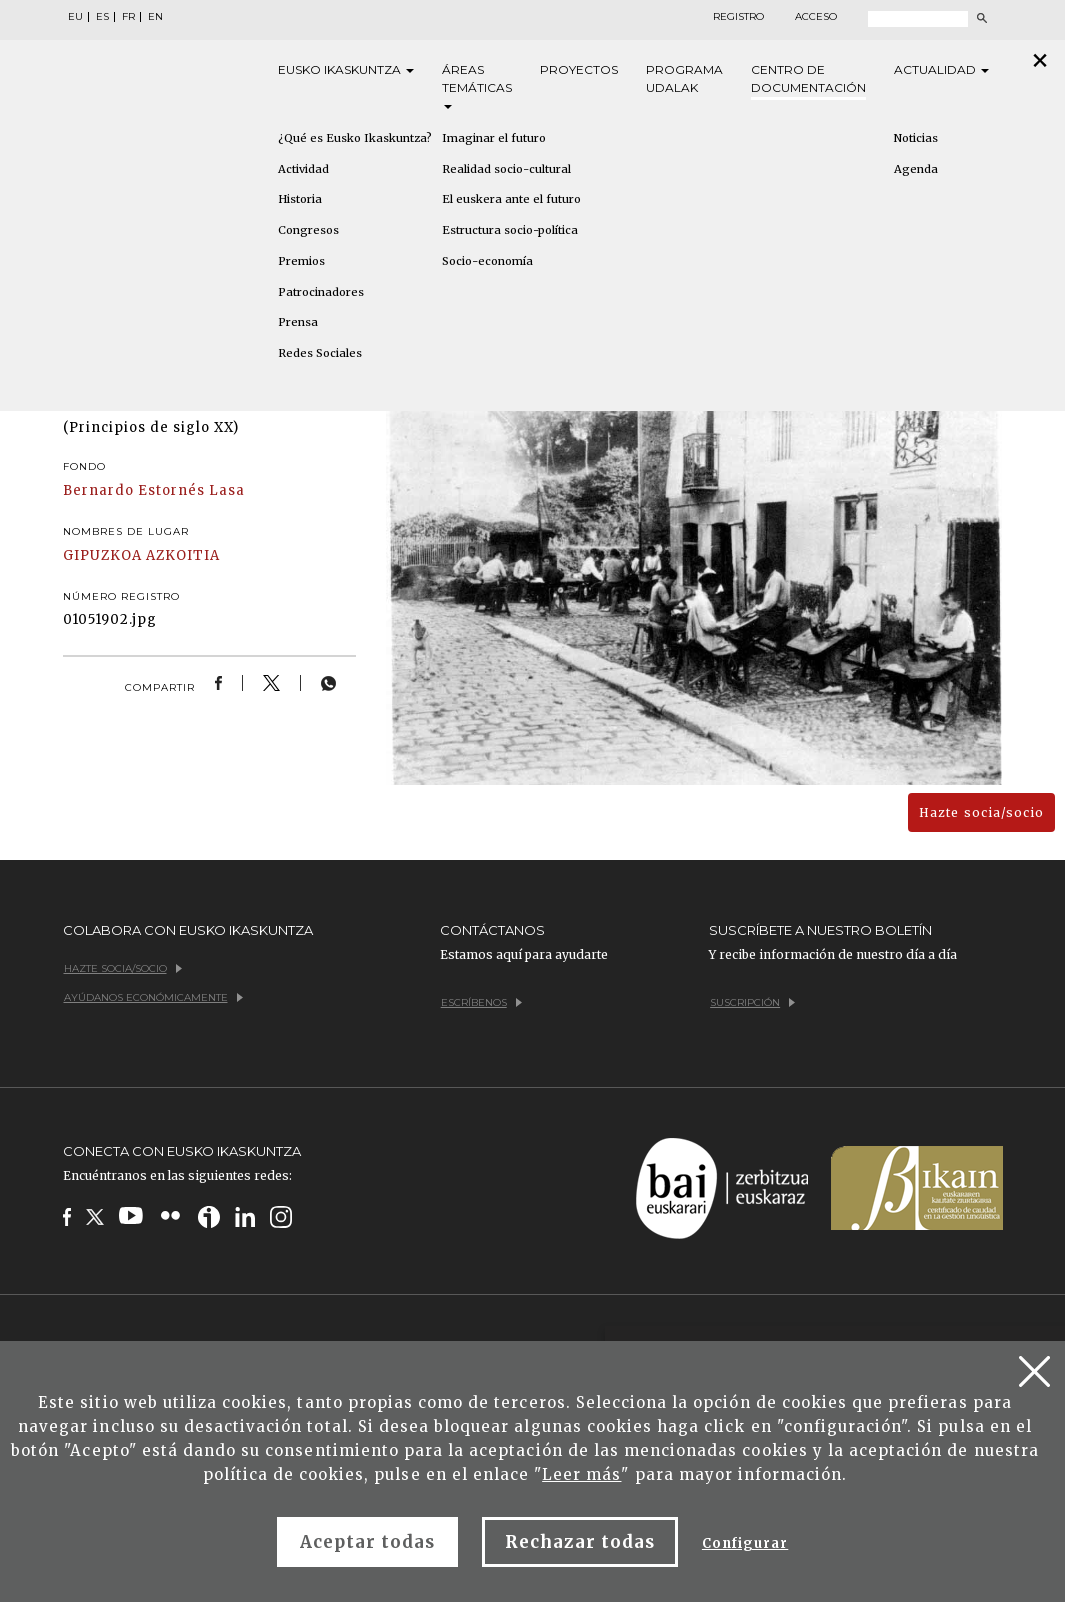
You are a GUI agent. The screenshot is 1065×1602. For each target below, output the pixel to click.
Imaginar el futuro (494, 138)
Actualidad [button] (941, 69)
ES (102, 17)
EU (75, 17)
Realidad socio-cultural (506, 169)
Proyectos (579, 69)
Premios (301, 261)
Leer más (581, 1474)
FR (128, 17)
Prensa (298, 322)
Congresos (308, 230)
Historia (300, 199)
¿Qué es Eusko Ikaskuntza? (355, 138)
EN (155, 17)
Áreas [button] (477, 85)
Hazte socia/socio (981, 812)
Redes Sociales (320, 353)
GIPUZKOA (102, 555)
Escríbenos (481, 1002)
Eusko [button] (346, 70)
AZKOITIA (183, 555)
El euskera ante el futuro (511, 199)
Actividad (303, 169)
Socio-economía (487, 261)
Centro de (808, 79)
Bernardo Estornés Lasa (154, 490)
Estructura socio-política (510, 230)
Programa (684, 79)
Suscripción (752, 1002)
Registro (738, 17)
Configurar (745, 1543)
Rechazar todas (580, 1542)
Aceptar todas (368, 1542)
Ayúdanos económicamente (153, 997)
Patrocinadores (321, 292)
